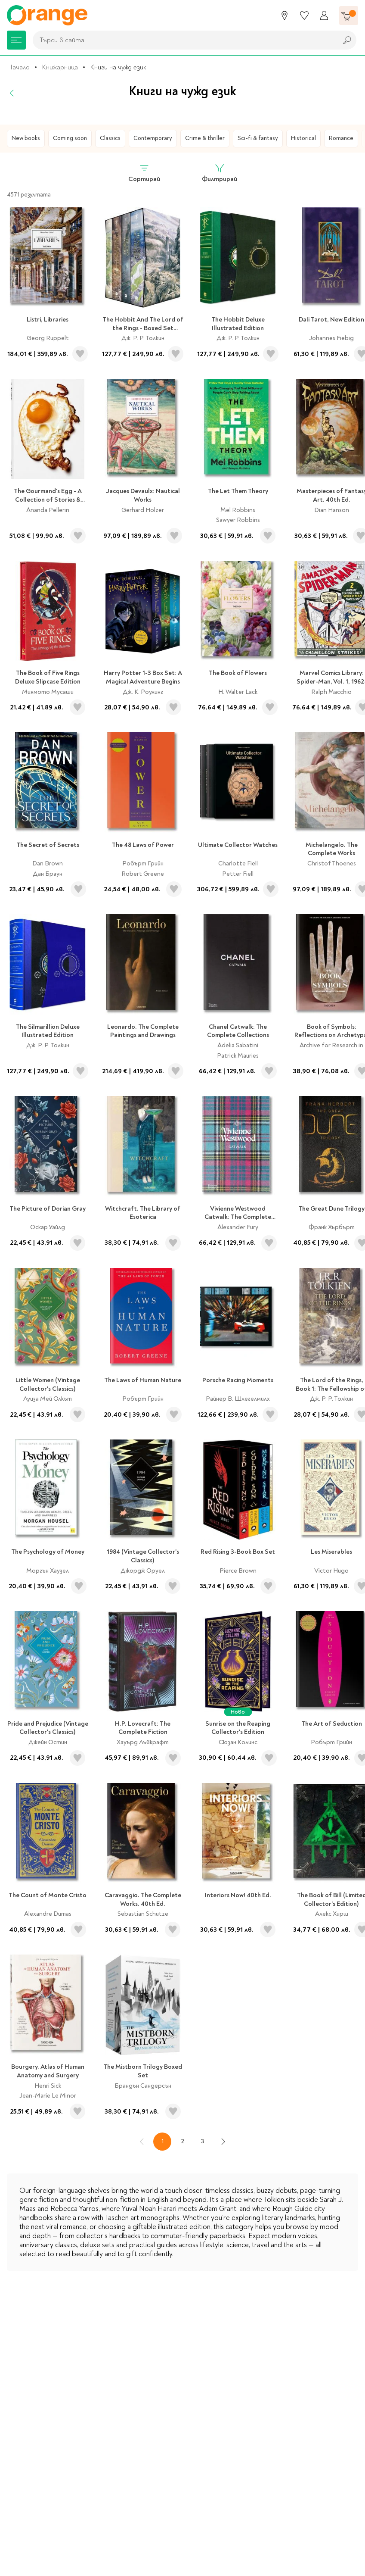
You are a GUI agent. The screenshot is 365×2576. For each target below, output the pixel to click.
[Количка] (348, 15)
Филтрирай (219, 173)
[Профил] (324, 15)
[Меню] (16, 40)
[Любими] (304, 15)
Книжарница (60, 67)
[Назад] (12, 93)
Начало (18, 67)
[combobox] (183, 40)
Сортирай (144, 173)
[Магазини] (284, 15)
